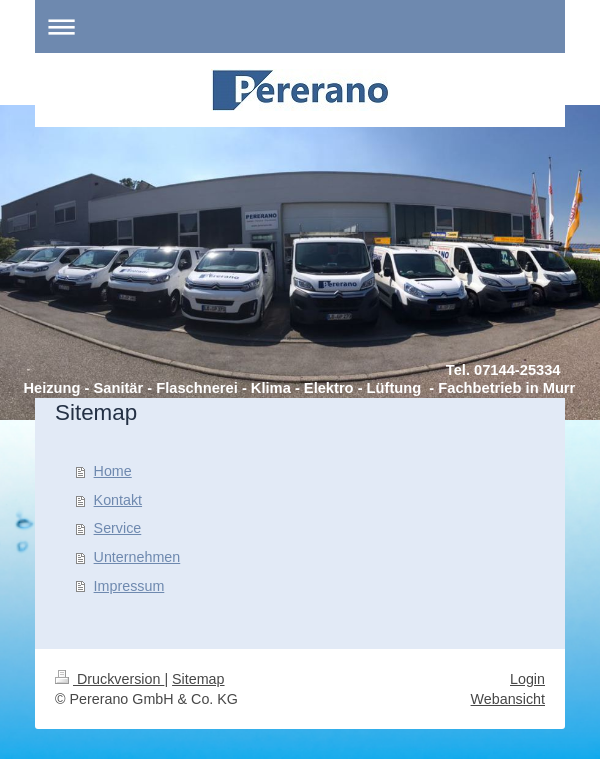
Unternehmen (137, 557)
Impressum (129, 586)
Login (527, 679)
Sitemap (198, 679)
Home (113, 471)
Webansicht (508, 699)
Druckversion (109, 679)
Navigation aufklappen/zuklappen (300, 26)
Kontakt (118, 500)
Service (118, 528)
